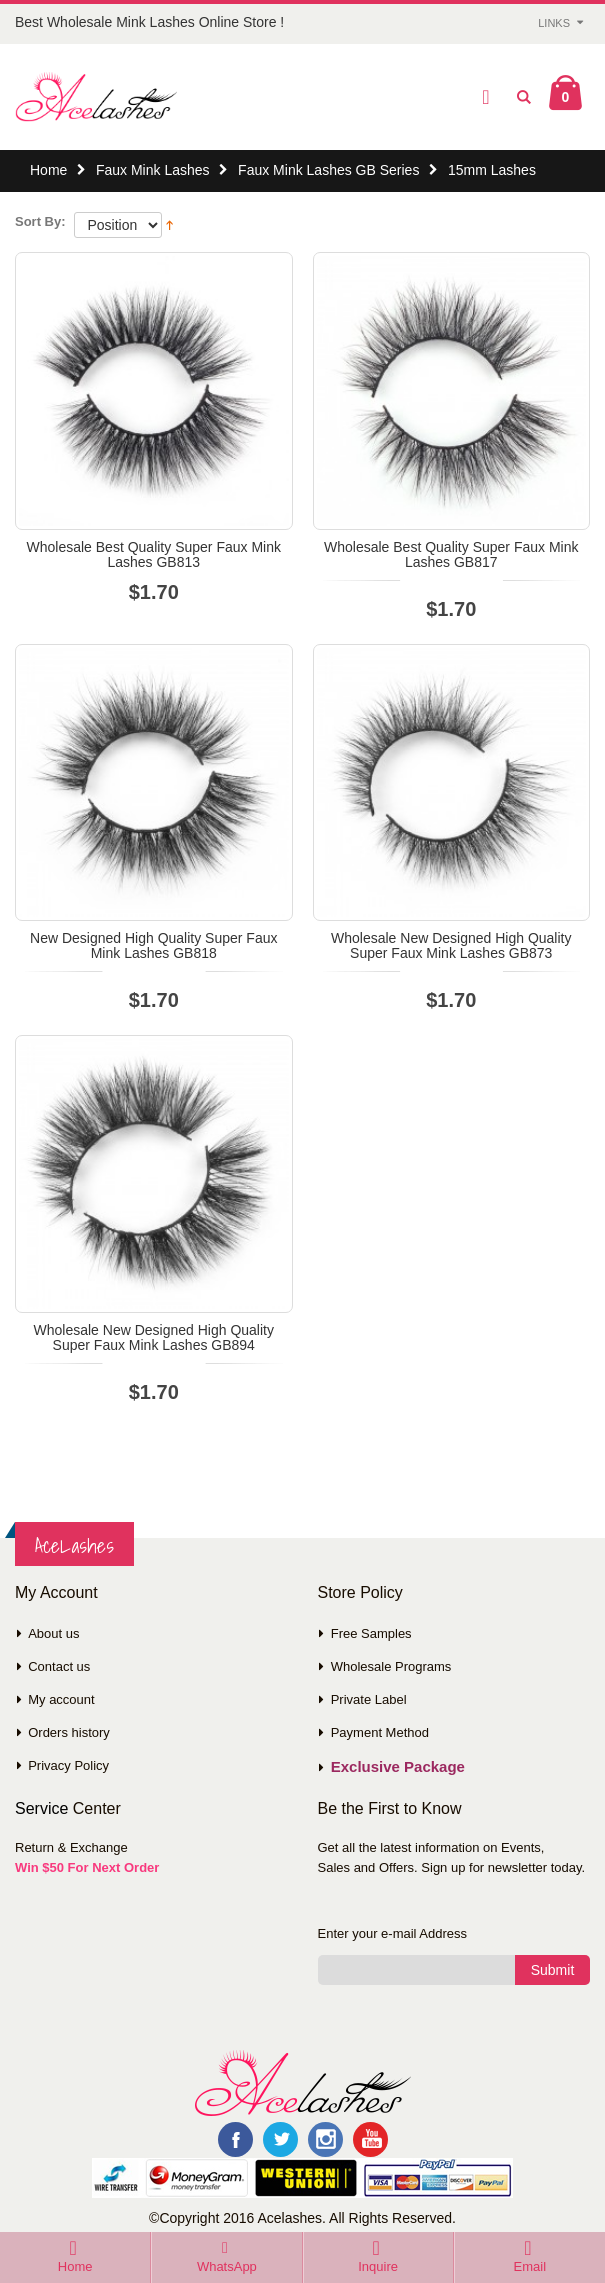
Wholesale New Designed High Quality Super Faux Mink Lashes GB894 (154, 1337)
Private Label (369, 1699)
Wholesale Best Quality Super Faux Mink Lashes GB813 (154, 554)
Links (554, 23)
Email (530, 2266)
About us (53, 1633)
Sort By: (40, 221)
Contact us (59, 1666)
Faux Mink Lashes (153, 170)
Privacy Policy (68, 1765)
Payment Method (380, 1732)
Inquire (378, 2266)
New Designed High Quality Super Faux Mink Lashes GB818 (153, 945)
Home (48, 170)
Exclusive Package (398, 1766)
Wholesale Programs (391, 1666)
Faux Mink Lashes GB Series (328, 170)
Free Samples (371, 1633)
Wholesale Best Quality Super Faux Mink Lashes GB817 (451, 554)
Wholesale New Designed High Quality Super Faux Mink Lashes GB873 (451, 945)
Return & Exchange (71, 1847)
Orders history (69, 1732)
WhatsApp (227, 2266)
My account (61, 1699)
